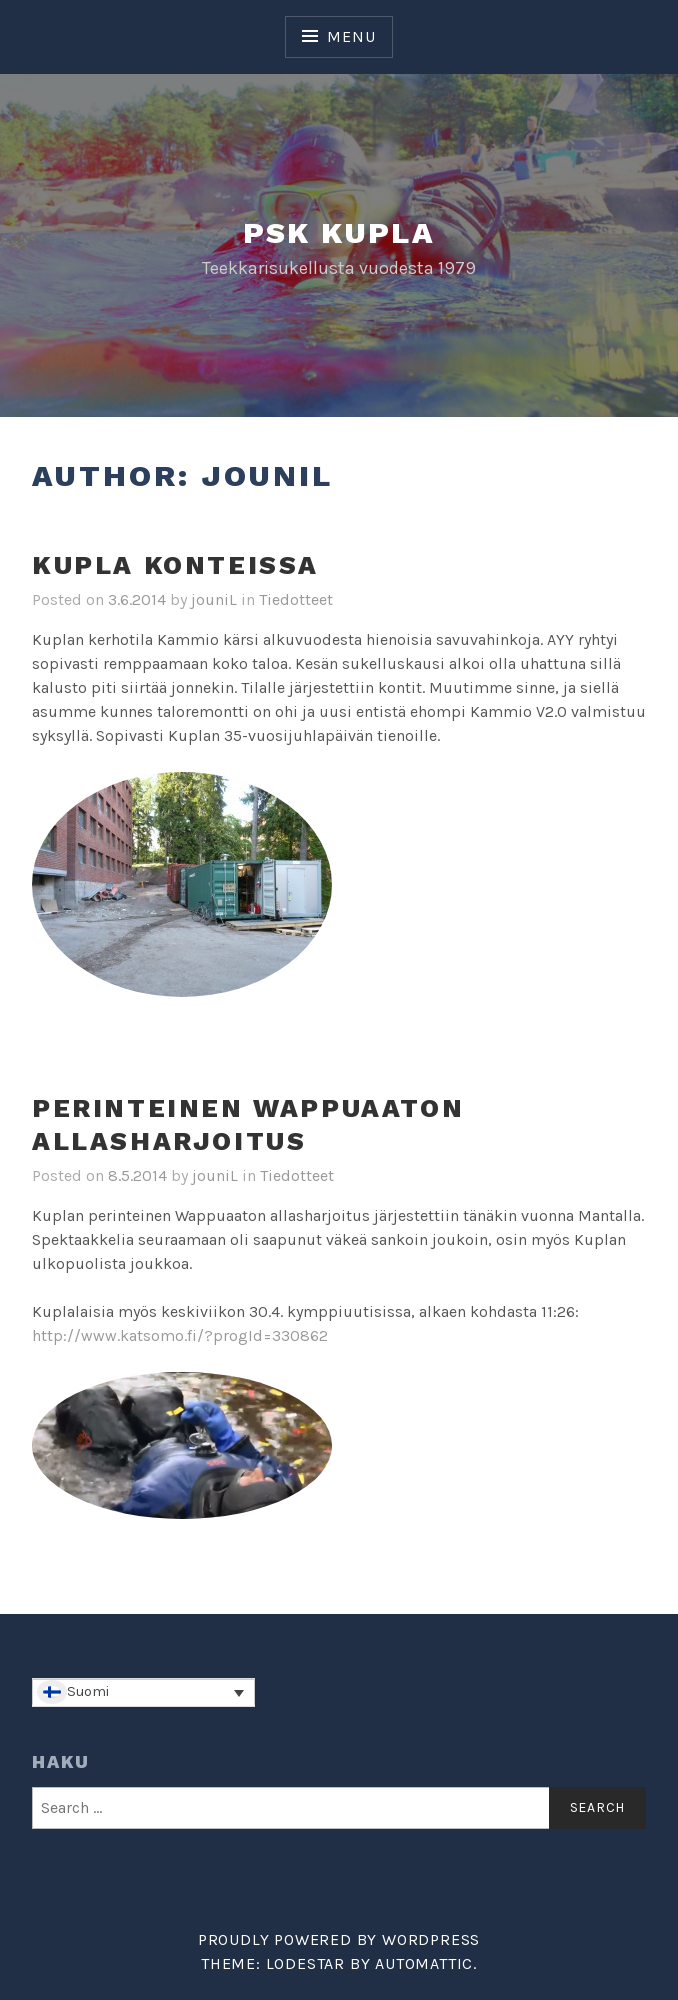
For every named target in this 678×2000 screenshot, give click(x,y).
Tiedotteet (296, 599)
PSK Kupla (339, 232)
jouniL (214, 599)
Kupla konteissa (175, 565)
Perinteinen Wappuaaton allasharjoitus (248, 1124)
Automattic (424, 1963)
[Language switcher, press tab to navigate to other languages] (143, 1693)
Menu (351, 36)
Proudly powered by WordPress (339, 1939)
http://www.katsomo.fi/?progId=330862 (180, 1335)
